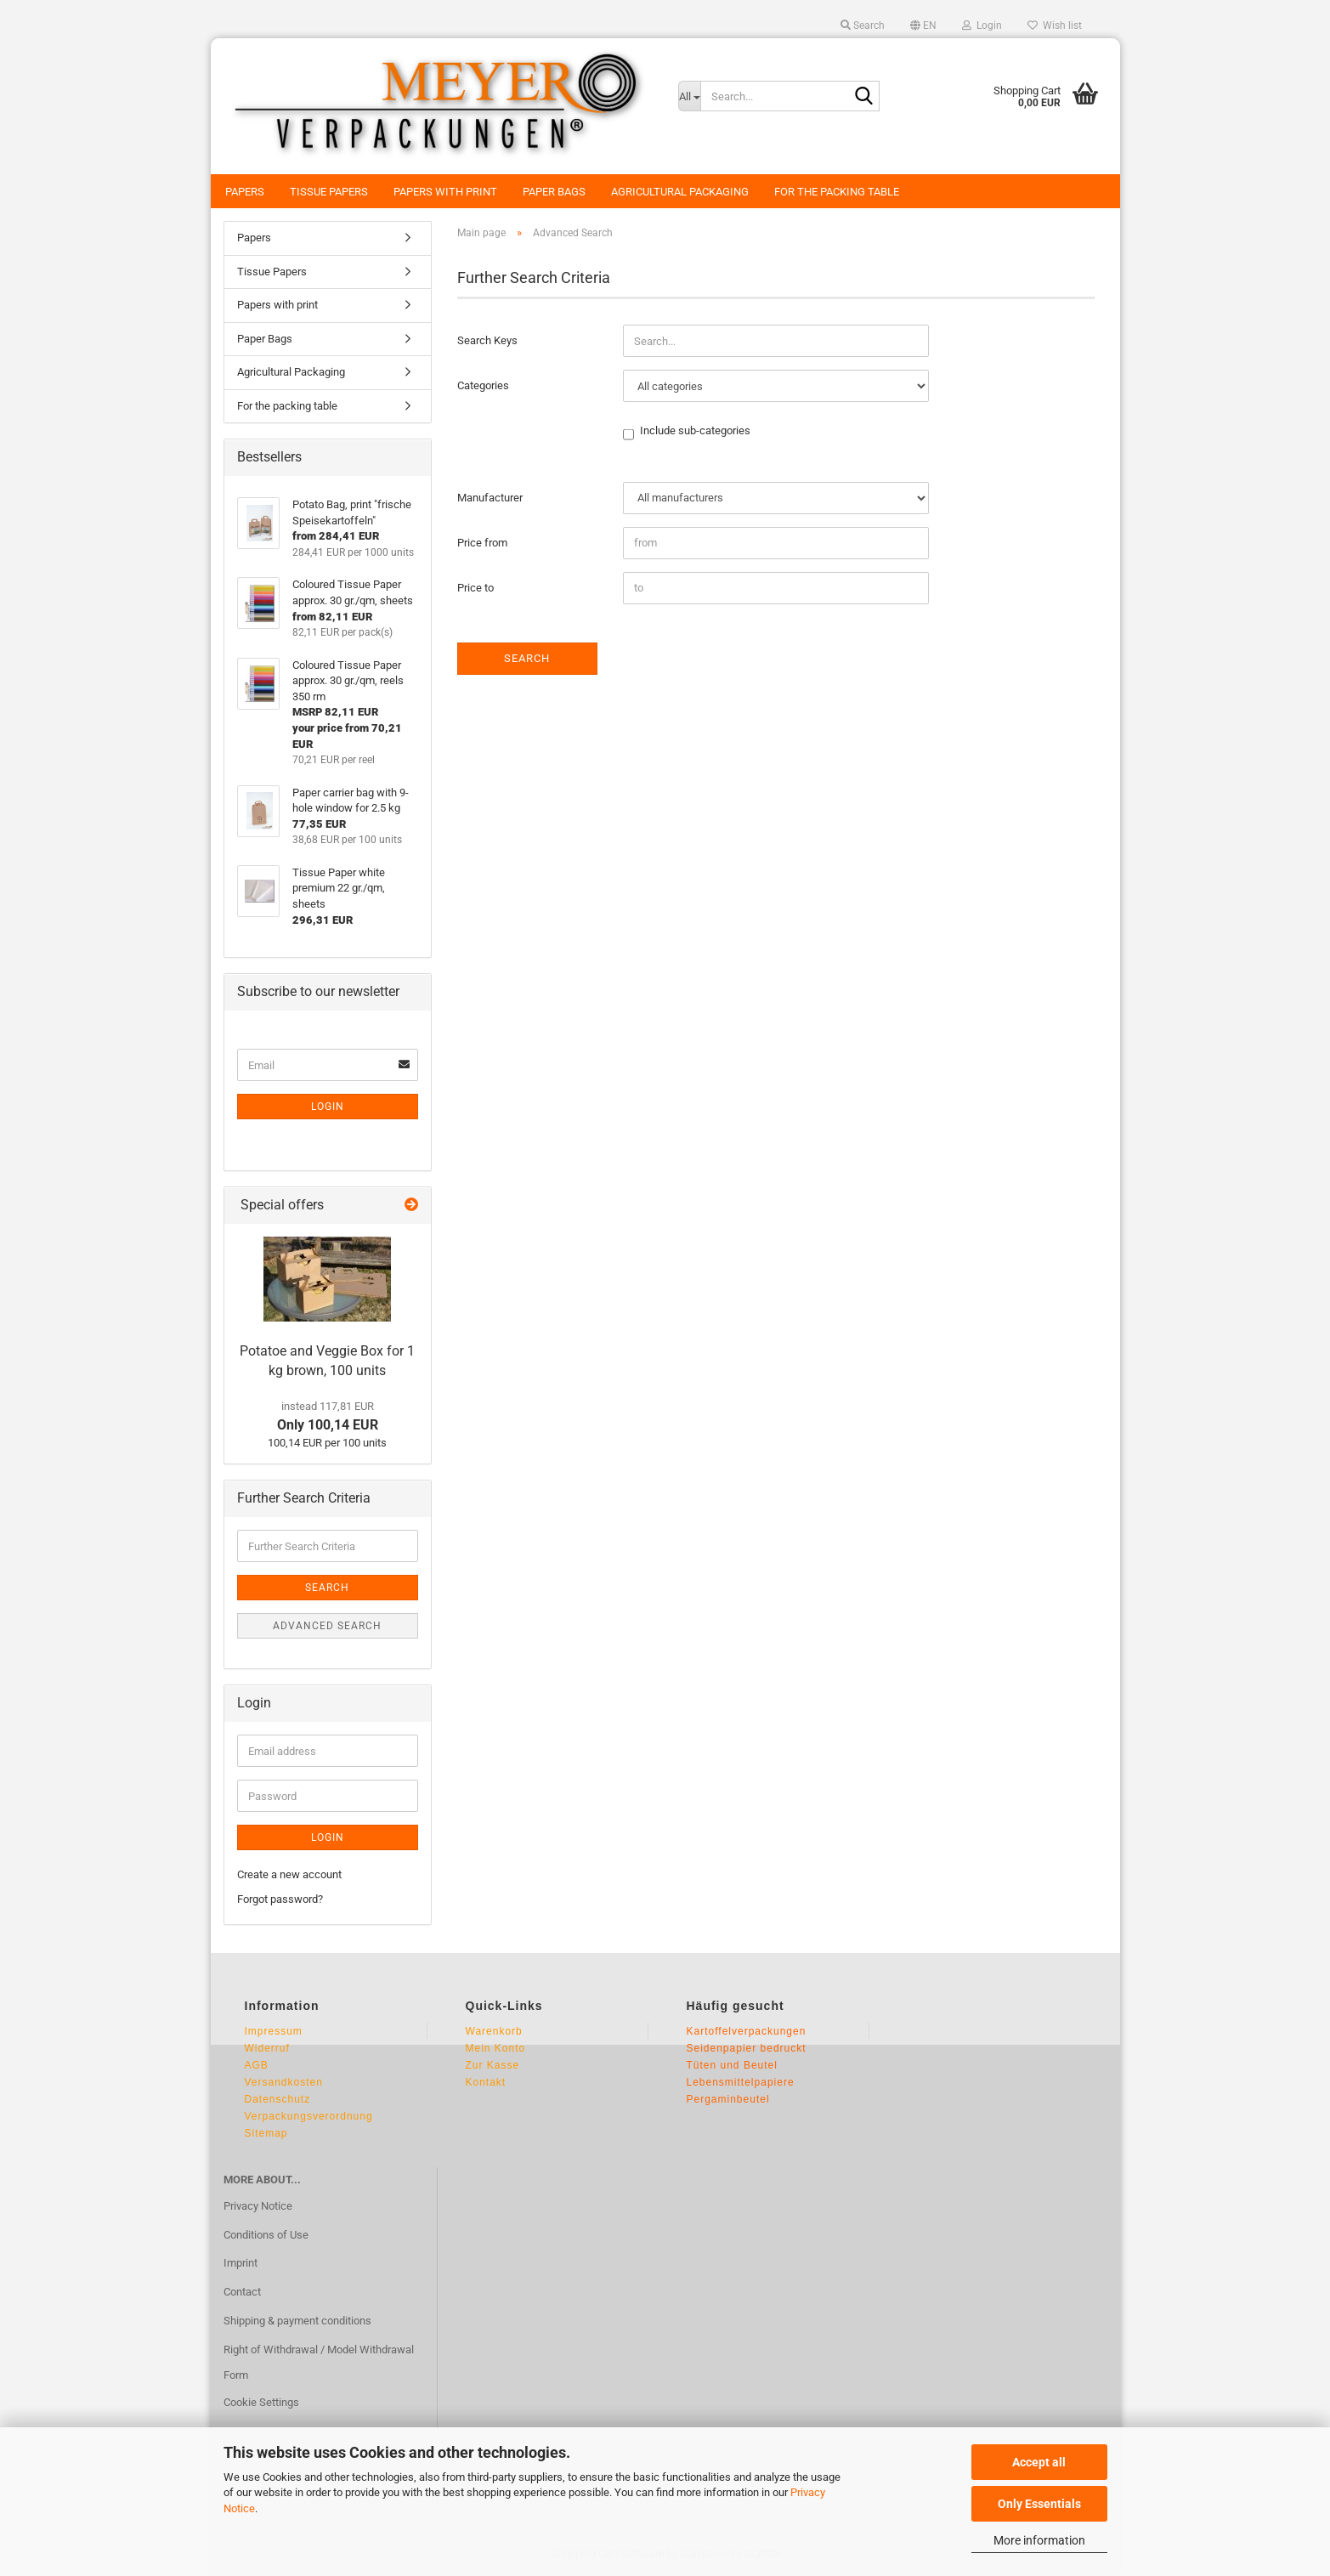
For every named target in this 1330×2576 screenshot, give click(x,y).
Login (327, 1106)
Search (527, 658)
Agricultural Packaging (680, 191)
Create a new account (289, 1874)
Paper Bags (554, 191)
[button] (923, 25)
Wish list (1054, 25)
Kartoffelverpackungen (746, 2031)
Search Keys (487, 340)
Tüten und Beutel (732, 2065)
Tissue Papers (329, 191)
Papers (244, 191)
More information (1039, 2540)
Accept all (1039, 2462)
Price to (475, 587)
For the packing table (836, 191)
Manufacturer (490, 497)
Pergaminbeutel (728, 2099)
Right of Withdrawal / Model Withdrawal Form (319, 2362)
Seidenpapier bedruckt (746, 2048)
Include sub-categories (695, 431)
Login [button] (982, 25)
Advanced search (327, 1626)
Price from (482, 542)
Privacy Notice (258, 2206)
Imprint (241, 2262)
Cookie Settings (261, 2402)
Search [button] (862, 25)
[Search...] (689, 96)
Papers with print (445, 191)
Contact (242, 2291)
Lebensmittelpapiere (741, 2082)
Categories (483, 385)
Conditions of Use (266, 2234)
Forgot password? (280, 1899)
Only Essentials (1039, 2504)
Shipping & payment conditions (297, 2320)
